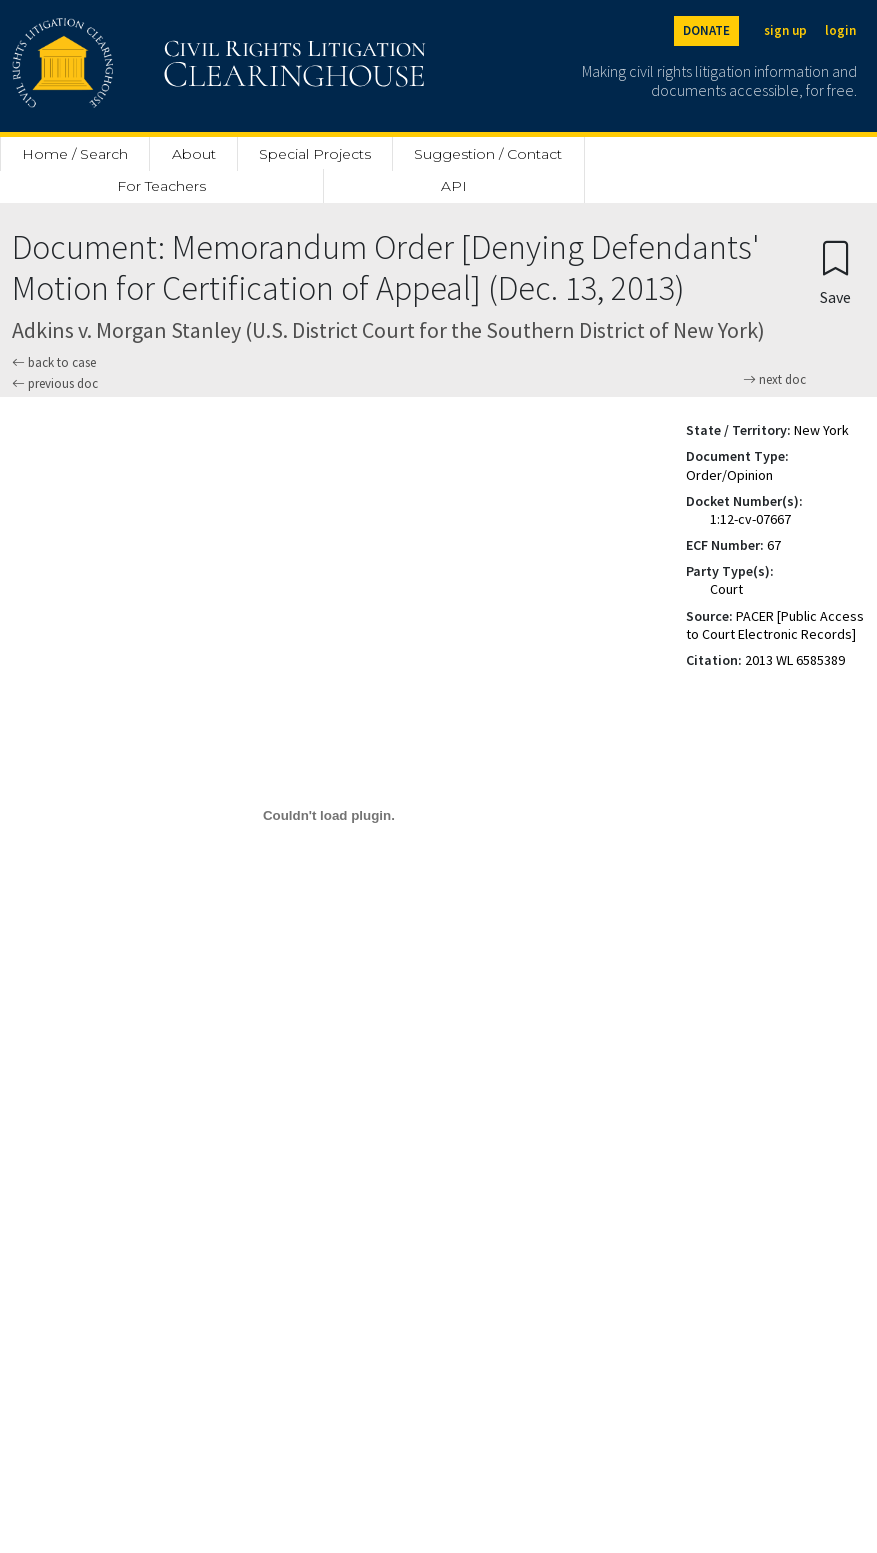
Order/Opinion (729, 475)
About (194, 154)
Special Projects (315, 154)
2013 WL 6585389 (795, 660)
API (454, 186)
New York (821, 430)
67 (774, 545)
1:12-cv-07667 (750, 519)
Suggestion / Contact (488, 154)
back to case (54, 362)
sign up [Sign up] (785, 30)
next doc (774, 380)
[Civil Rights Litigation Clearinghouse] (162, 66)
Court (726, 589)
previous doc (55, 383)
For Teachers (161, 186)
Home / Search (75, 154)
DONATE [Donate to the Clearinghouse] (706, 30)
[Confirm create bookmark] (835, 271)
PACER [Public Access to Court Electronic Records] (775, 625)
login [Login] (840, 30)
